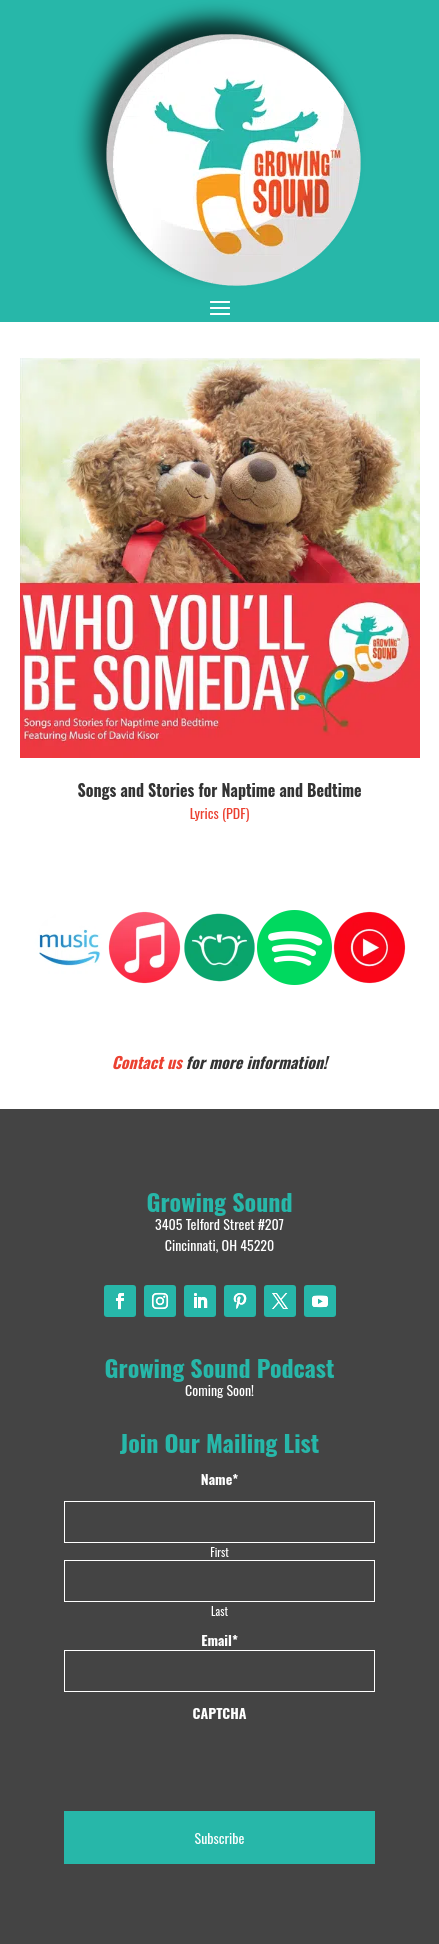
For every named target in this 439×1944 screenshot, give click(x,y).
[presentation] (216, 1762)
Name (219, 1479)
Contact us (147, 1062)
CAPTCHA (220, 1713)
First (219, 1551)
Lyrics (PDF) (220, 812)
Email (219, 1640)
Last (219, 1610)
